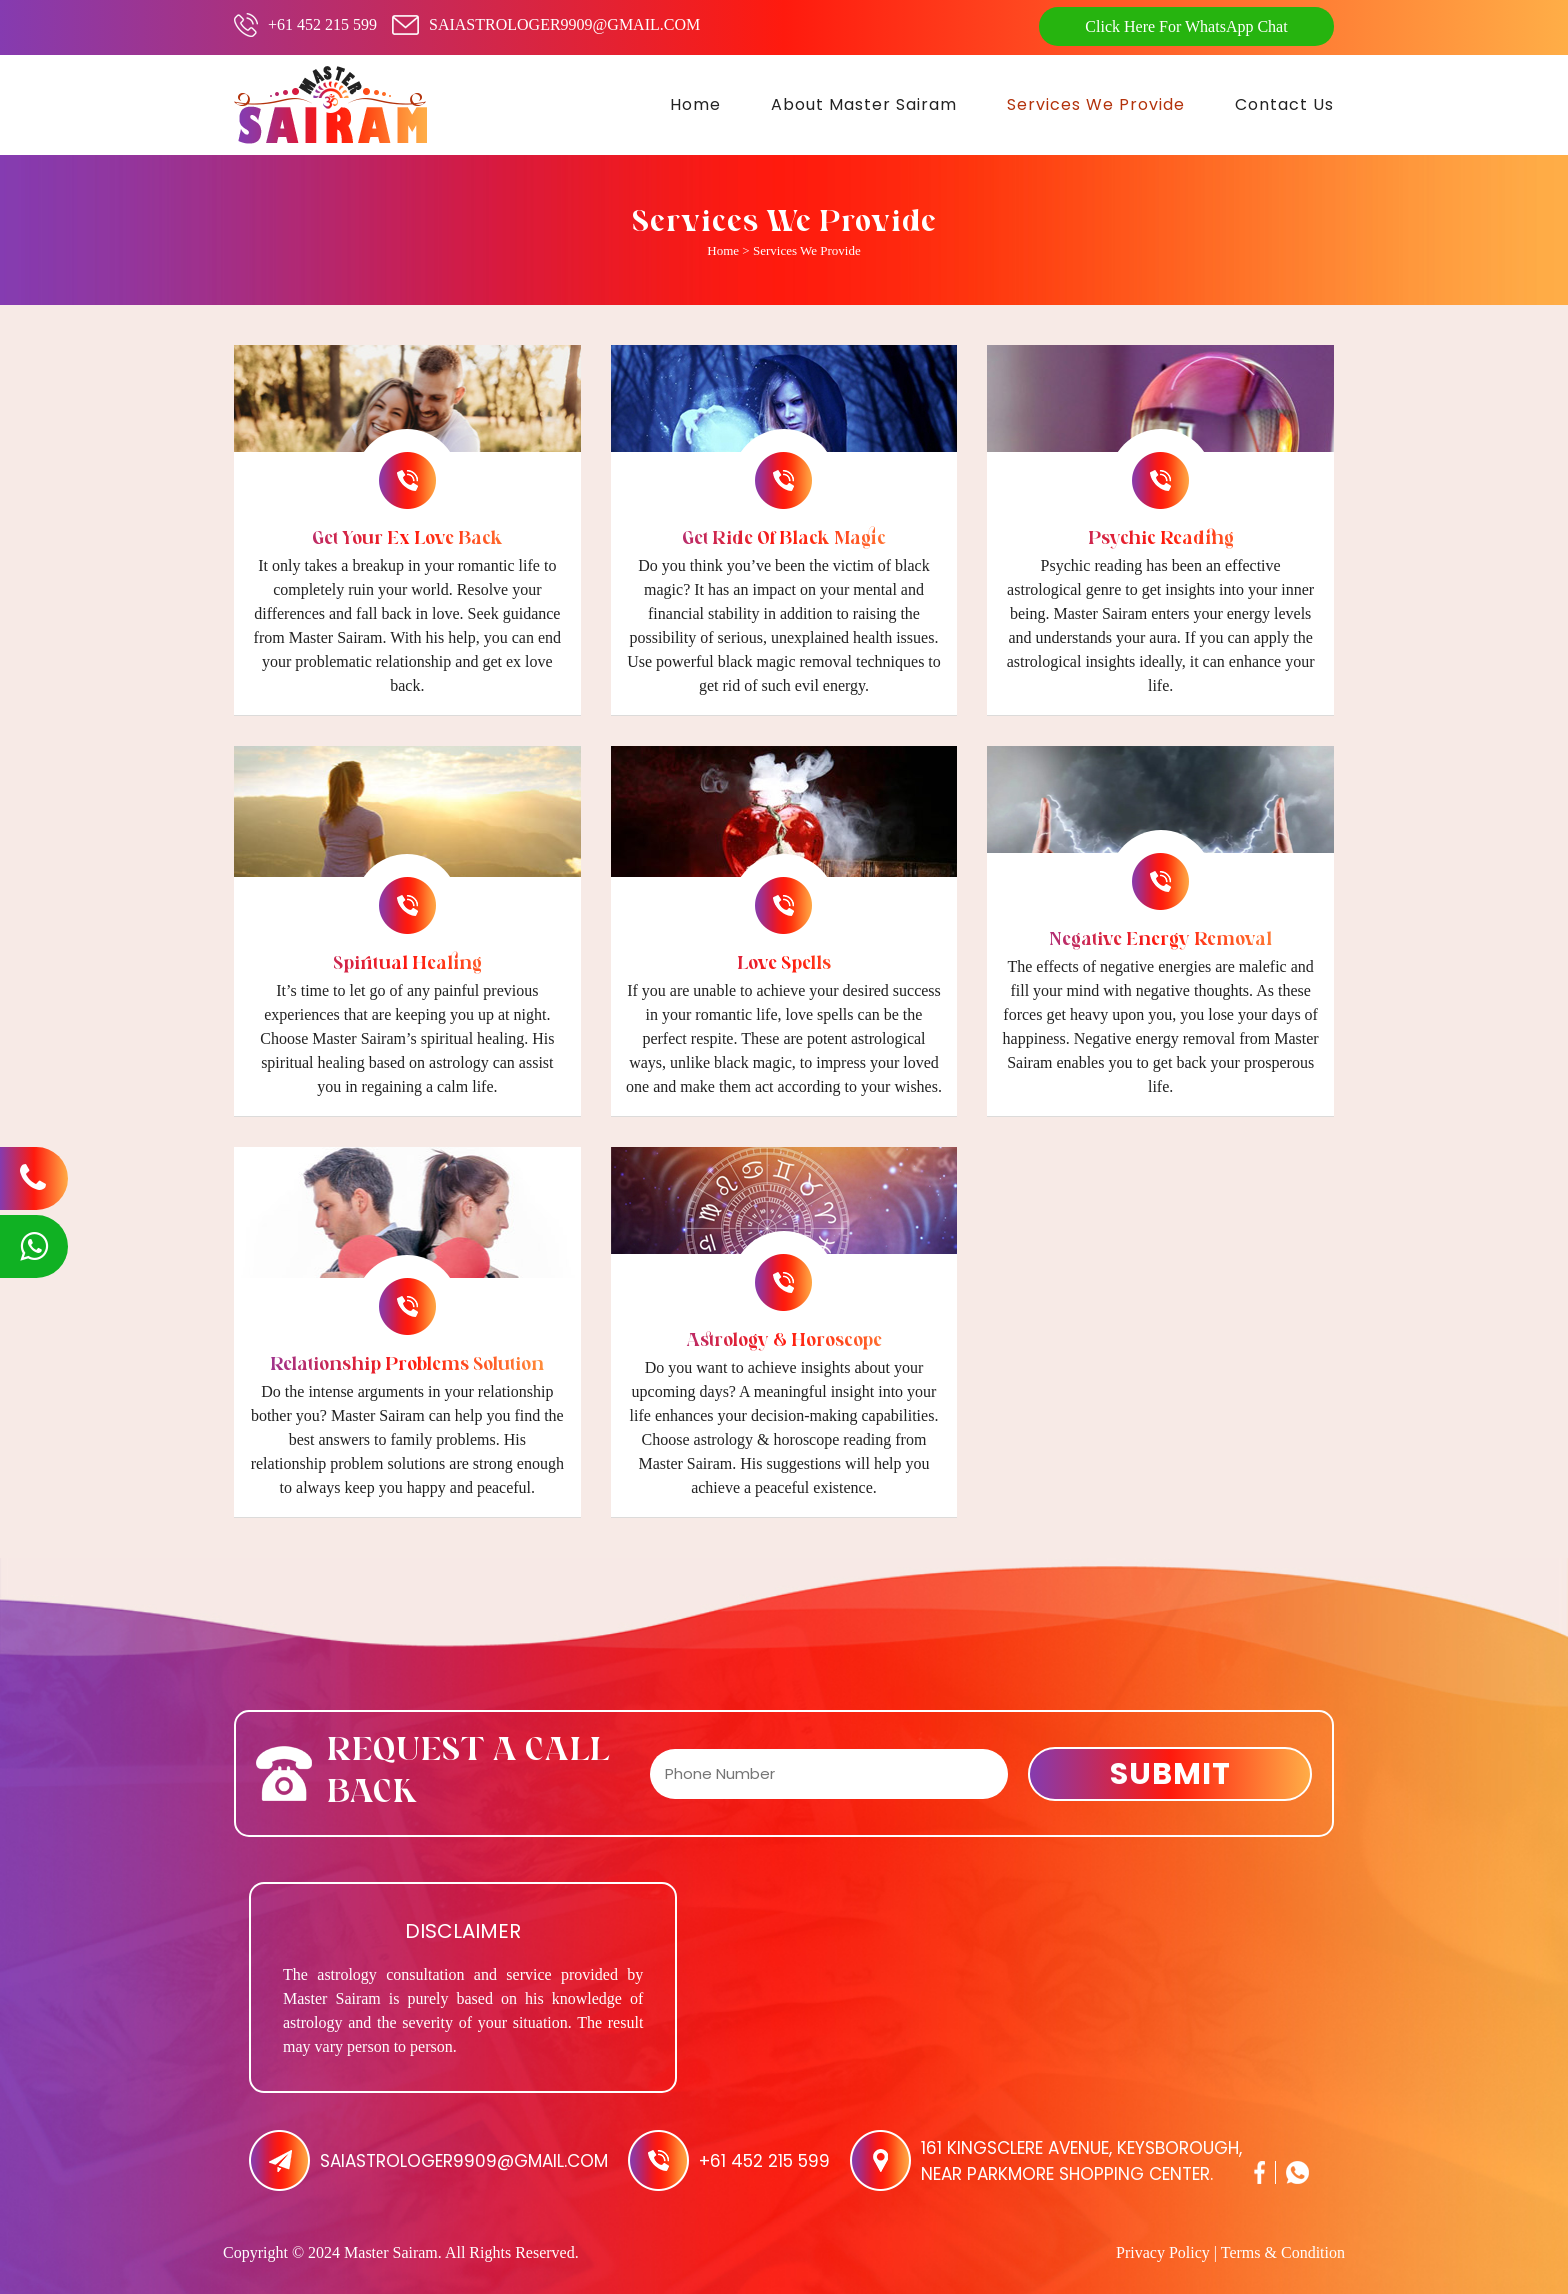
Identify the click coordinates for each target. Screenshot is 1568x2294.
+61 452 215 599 (322, 24)
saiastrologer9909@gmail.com (564, 24)
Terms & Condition (1283, 2252)
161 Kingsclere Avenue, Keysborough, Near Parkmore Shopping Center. (1081, 2161)
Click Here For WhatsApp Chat (1186, 26)
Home (723, 250)
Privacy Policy (1163, 2252)
